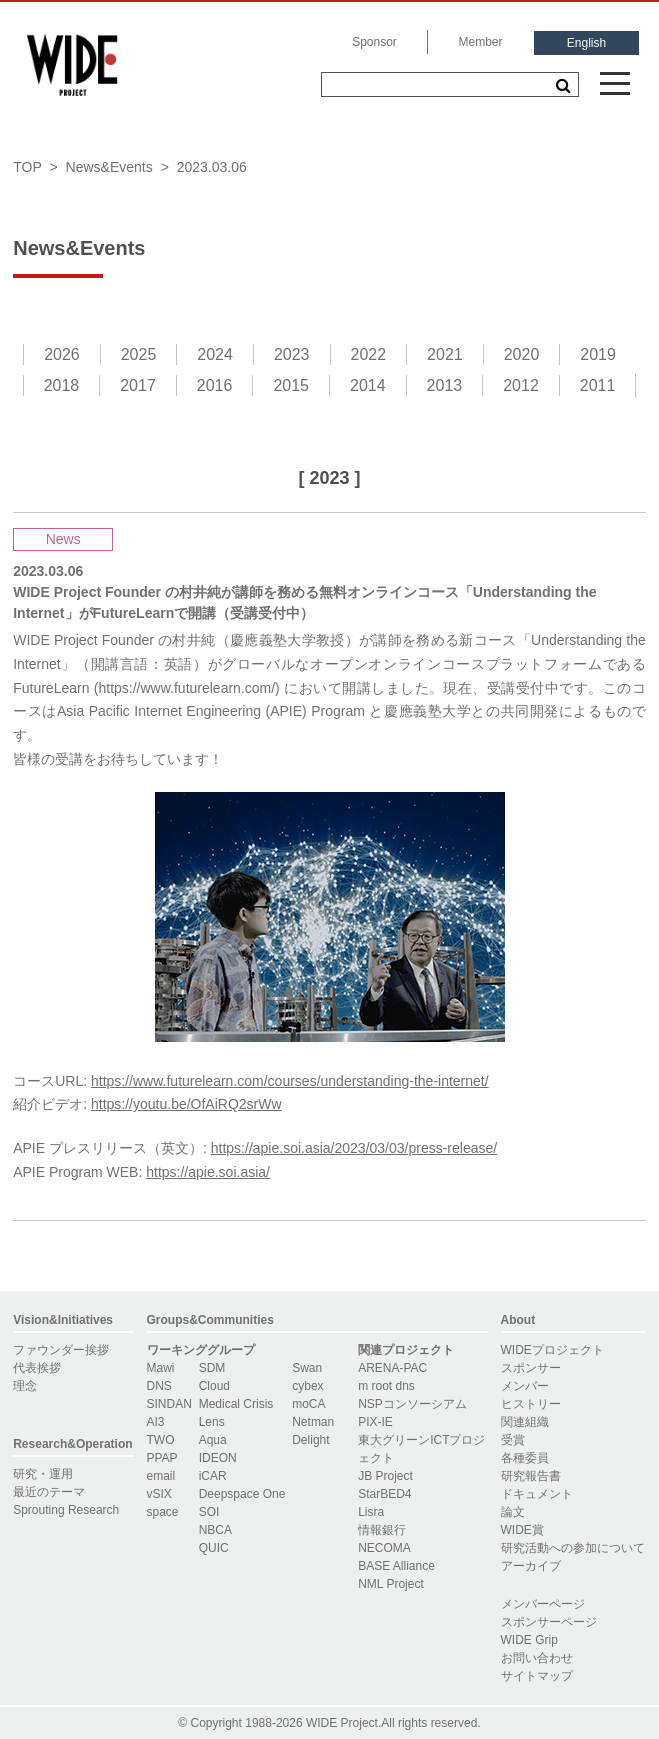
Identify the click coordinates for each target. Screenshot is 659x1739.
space (163, 1512)
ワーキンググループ (201, 1350)
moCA (308, 1404)
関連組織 (525, 1422)
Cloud (214, 1386)
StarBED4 (384, 1494)
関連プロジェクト (406, 1350)
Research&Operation (72, 1444)
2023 (292, 354)
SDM (212, 1368)
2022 (369, 354)
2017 (138, 385)
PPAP (162, 1458)
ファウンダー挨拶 (61, 1350)
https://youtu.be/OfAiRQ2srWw (186, 1104)
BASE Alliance (396, 1566)
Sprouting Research (66, 1510)
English (586, 43)
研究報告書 (531, 1476)
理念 (25, 1386)
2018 (62, 385)
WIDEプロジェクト (552, 1350)
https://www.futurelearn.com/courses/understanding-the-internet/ (290, 1081)
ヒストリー (531, 1404)
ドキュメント (537, 1494)
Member (480, 42)
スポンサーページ (549, 1622)
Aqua (213, 1440)
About (518, 1320)
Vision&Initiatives (63, 1320)
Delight (310, 1440)
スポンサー (531, 1368)
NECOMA (384, 1548)
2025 (139, 354)
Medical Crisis (236, 1404)
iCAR (213, 1476)
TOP (27, 167)
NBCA (215, 1530)
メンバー (525, 1386)
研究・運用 (43, 1474)
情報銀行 (382, 1530)
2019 (598, 354)
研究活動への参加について (573, 1548)
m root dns (386, 1386)
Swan (307, 1368)
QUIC (214, 1548)
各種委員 (525, 1458)
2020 (522, 354)
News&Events (109, 167)
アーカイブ (531, 1566)
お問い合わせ (537, 1658)
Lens (212, 1422)
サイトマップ (537, 1676)
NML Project (391, 1584)
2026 (62, 354)
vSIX (159, 1494)
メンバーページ (543, 1604)
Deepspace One (242, 1494)
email (161, 1476)
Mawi (161, 1368)
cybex (307, 1386)
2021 (445, 354)
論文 (513, 1512)
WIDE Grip (529, 1640)
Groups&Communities (210, 1320)
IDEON (218, 1458)
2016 (215, 385)
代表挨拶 (37, 1368)
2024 (215, 354)
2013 (445, 385)
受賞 (513, 1440)
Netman (313, 1422)
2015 (291, 385)
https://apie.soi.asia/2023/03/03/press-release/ (354, 1148)
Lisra (371, 1512)
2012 (521, 385)
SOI (209, 1512)
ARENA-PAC (392, 1368)
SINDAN (169, 1404)
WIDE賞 (522, 1530)
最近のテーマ (49, 1492)
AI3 (156, 1422)
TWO (161, 1440)
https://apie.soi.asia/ (208, 1172)
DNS (159, 1386)
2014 (368, 385)
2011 (598, 385)
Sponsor (374, 42)
